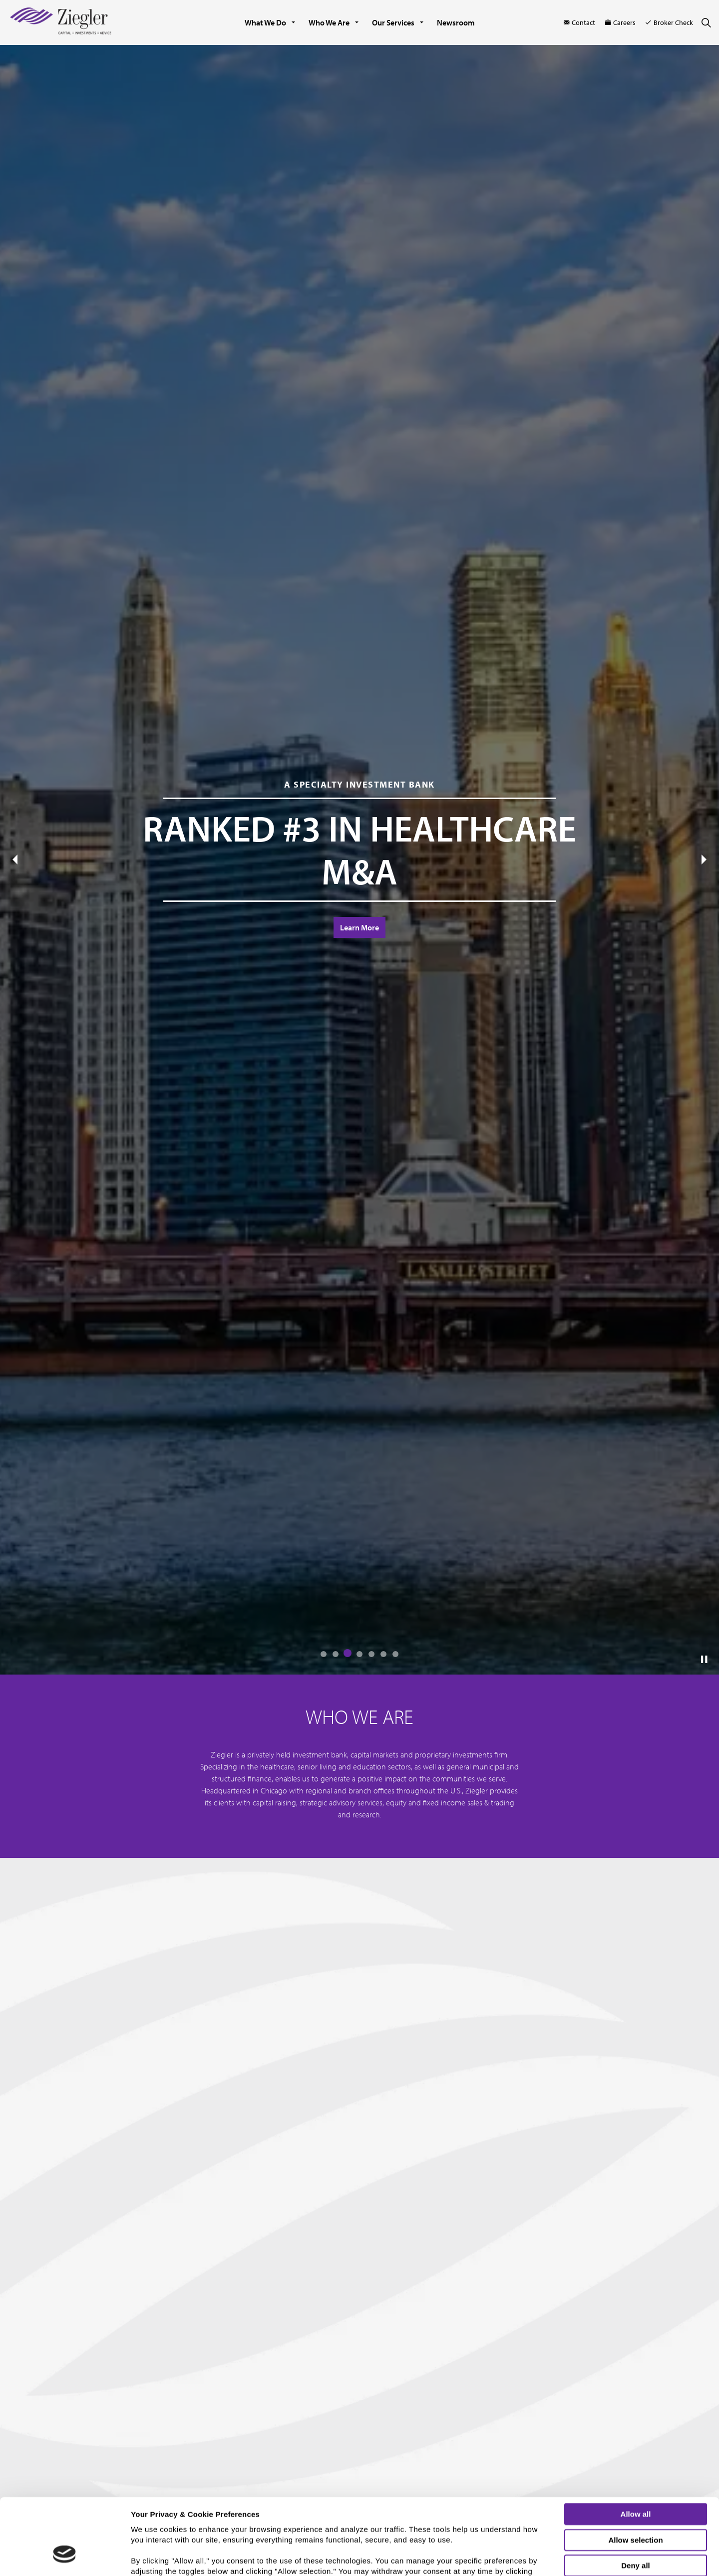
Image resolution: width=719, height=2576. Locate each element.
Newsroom (456, 22)
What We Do (265, 22)
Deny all (635, 2500)
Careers (620, 22)
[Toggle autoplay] (704, 1660)
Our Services (393, 22)
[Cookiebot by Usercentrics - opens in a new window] (64, 2562)
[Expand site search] (706, 22)
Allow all (636, 2448)
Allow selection (635, 2474)
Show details (522, 2560)
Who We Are (329, 22)
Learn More (359, 927)
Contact (579, 22)
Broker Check (669, 22)
